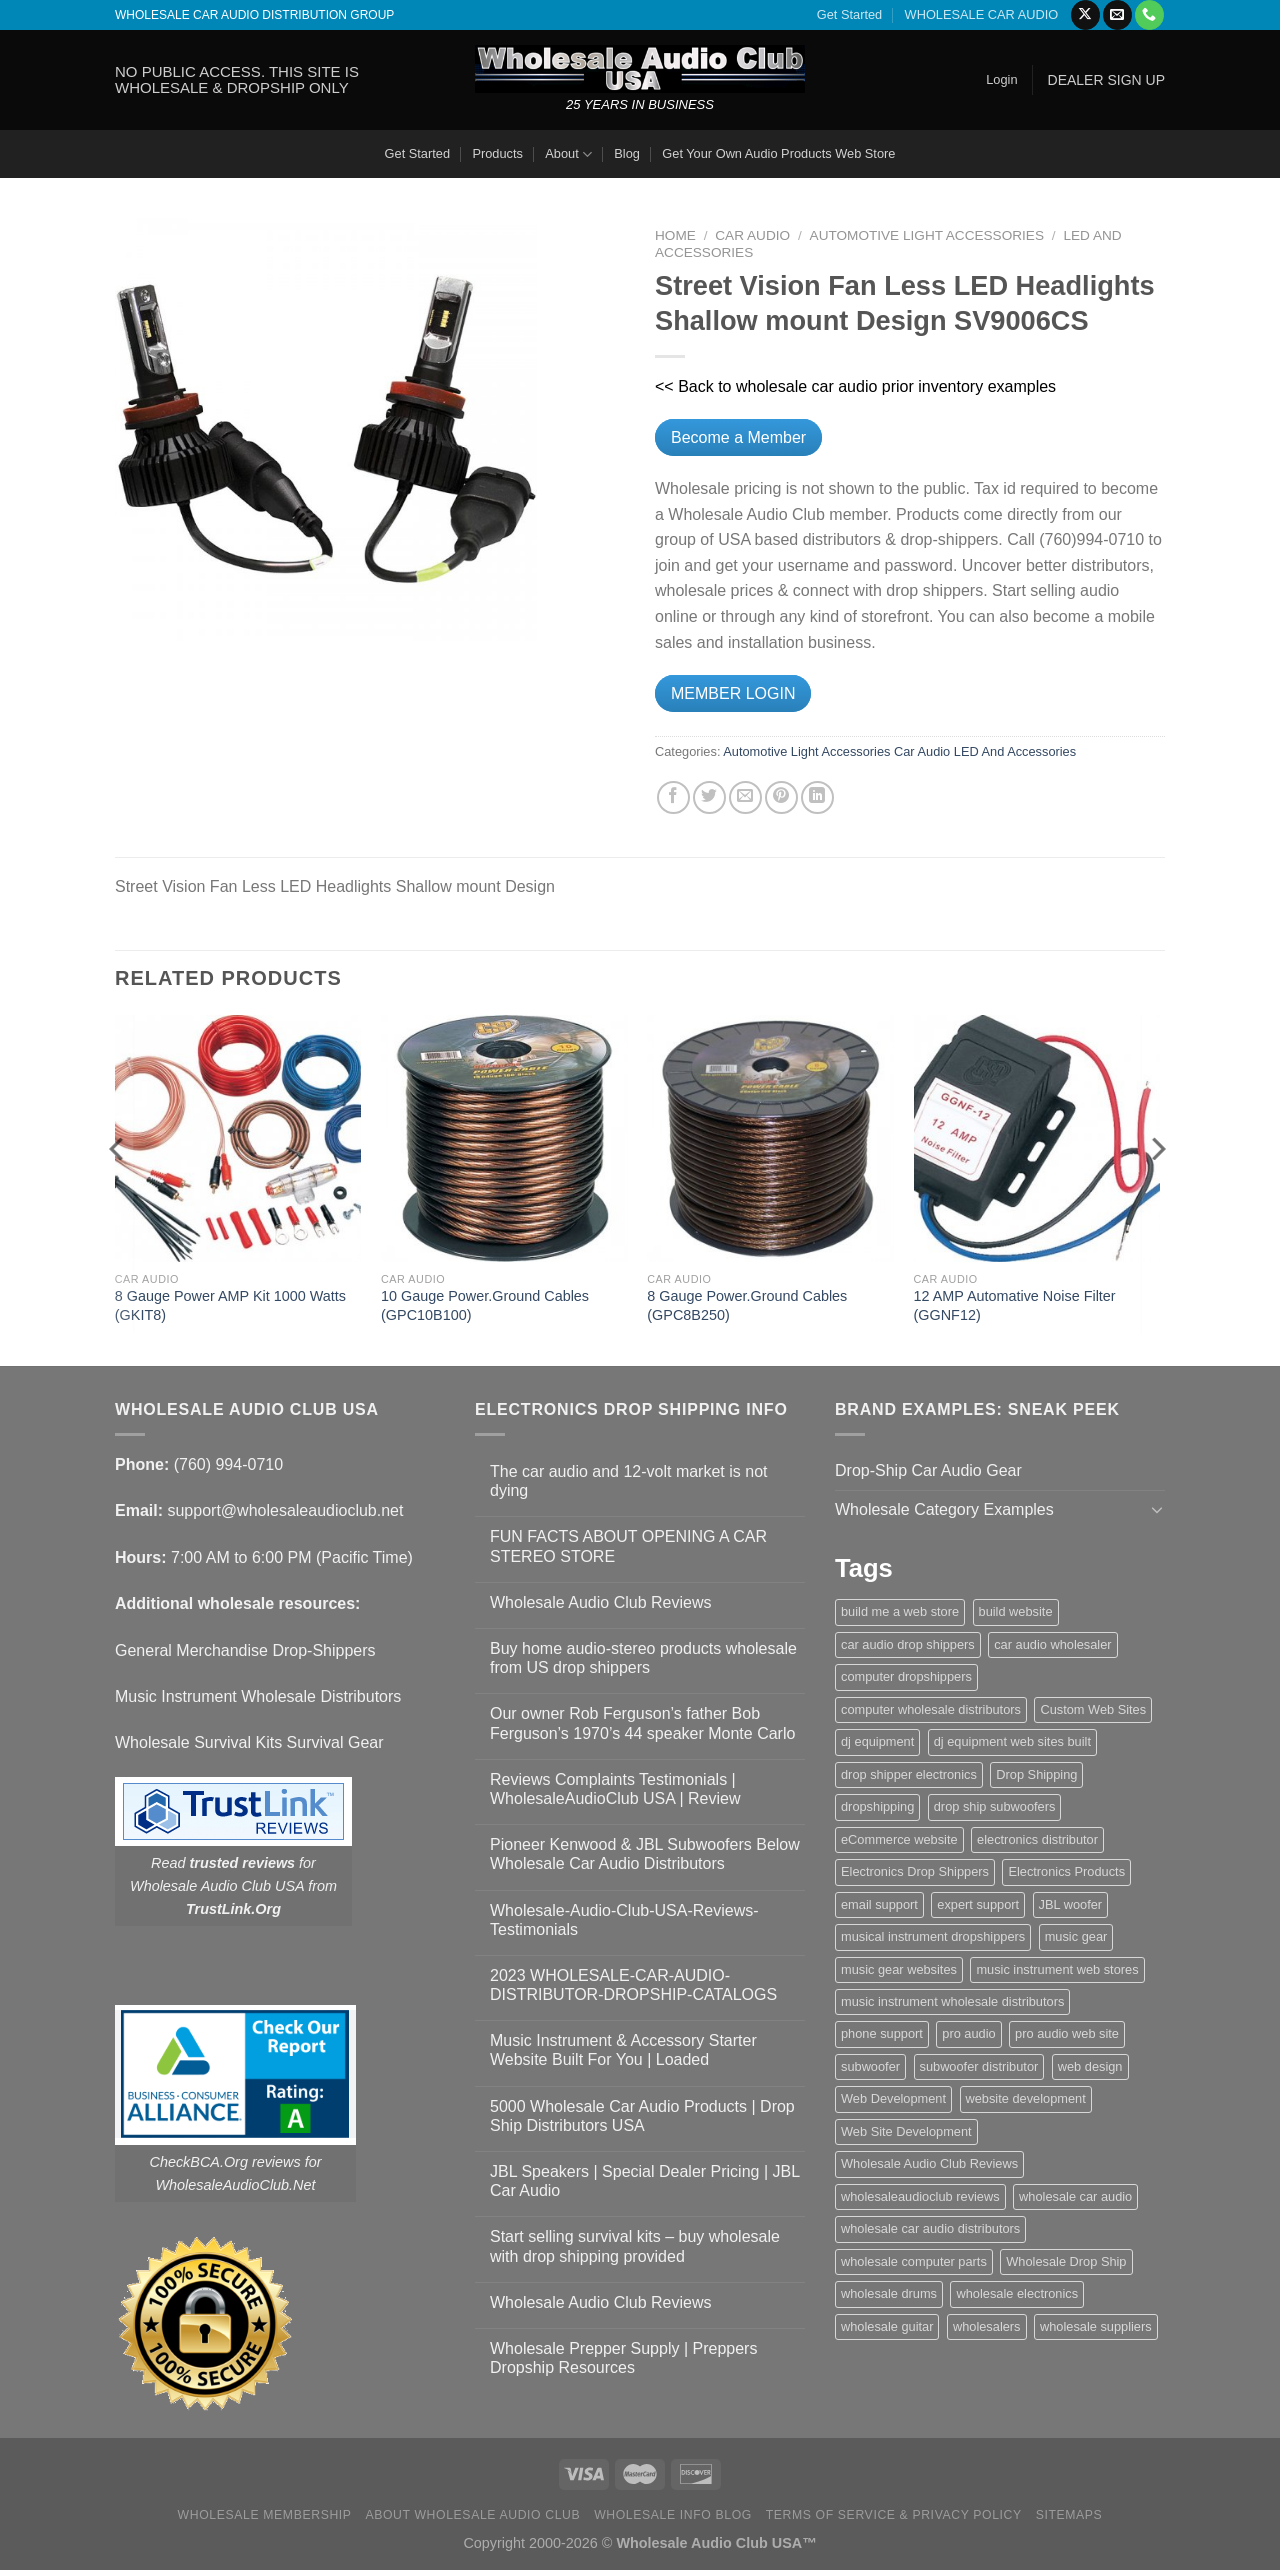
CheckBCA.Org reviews (225, 2162)
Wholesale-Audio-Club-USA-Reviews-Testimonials (624, 1920)
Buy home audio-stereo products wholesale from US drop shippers (643, 1658)
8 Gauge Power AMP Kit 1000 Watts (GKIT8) (230, 1305)
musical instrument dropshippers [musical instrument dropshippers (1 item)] (933, 1936)
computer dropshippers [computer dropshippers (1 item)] (906, 1676)
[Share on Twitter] (709, 797)
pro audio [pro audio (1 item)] (968, 2033)
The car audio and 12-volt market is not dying (628, 1481)
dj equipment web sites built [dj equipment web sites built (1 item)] (1012, 1741)
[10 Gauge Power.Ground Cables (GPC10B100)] (504, 1138)
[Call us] (1149, 15)
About (568, 154)
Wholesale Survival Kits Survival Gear (249, 1742)
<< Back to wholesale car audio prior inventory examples (855, 386)
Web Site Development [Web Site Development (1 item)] (906, 2131)
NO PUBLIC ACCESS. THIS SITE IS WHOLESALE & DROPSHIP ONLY (237, 79)
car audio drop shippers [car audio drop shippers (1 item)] (908, 1644)
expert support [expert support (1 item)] (978, 1904)
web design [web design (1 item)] (1090, 2066)
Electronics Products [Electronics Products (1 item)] (1066, 1871)
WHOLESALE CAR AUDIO (982, 14)
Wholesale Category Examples (944, 1509)
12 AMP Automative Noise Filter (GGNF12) (1015, 1305)
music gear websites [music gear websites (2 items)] (899, 1969)
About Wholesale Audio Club (472, 2515)
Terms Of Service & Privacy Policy (894, 2515)
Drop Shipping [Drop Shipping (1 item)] (1036, 1774)
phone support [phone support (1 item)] (882, 2033)
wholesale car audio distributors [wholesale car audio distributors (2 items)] (930, 2228)
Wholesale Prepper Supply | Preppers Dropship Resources (623, 2358)
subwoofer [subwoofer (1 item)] (870, 2066)
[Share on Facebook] (673, 797)
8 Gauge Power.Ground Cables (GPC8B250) (747, 1305)
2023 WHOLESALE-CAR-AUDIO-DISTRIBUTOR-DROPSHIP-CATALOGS (633, 1985)
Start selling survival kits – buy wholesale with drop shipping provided (635, 2246)
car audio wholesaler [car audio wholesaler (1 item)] (1052, 1644)
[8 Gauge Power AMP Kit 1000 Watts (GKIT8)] (238, 1138)
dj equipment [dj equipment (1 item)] (877, 1741)
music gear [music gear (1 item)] (1076, 1936)
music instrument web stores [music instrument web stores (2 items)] (1057, 1969)
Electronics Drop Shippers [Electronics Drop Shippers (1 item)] (915, 1871)
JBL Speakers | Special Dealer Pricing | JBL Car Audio (645, 2181)
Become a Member (738, 437)
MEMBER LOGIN (733, 693)
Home (675, 235)
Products (497, 153)
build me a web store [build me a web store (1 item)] (900, 1611)
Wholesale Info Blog (673, 2515)
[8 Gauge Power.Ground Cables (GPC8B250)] (770, 1138)
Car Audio (752, 235)
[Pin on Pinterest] (781, 797)
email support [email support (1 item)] (879, 1904)
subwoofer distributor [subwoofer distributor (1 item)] (979, 2066)
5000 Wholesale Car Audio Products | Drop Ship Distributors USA (642, 2116)
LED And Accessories (1015, 751)
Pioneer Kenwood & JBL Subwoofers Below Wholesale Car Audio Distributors (645, 1854)
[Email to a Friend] (745, 797)
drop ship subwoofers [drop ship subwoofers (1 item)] (995, 1806)
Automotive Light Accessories (927, 235)
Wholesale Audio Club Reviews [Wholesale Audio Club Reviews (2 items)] (929, 2163)
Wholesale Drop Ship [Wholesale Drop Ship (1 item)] (1066, 2261)
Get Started (849, 14)
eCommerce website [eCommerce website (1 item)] (899, 1839)
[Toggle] (1157, 1509)
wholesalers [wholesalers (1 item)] (987, 2326)
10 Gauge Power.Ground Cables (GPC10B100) (485, 1305)
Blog (627, 153)
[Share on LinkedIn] (817, 797)
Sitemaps (1069, 2515)
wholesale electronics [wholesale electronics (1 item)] (1017, 2293)
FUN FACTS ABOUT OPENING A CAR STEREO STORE (628, 1546)
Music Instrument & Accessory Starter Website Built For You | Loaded (623, 2050)
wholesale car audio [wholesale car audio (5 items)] (1075, 2196)
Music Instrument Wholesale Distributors (258, 1696)
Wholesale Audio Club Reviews (600, 1602)
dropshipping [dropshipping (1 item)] (877, 1806)
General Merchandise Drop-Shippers (245, 1650)
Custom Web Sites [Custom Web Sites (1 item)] (1093, 1709)
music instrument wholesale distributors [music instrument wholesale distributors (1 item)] (952, 2001)
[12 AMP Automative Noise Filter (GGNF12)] (1037, 1138)
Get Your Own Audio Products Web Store (778, 153)
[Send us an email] (1117, 15)
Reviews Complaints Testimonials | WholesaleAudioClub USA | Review (615, 1789)
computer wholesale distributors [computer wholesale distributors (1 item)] (931, 1709)
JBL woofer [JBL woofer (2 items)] (1071, 1904)
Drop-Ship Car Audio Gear (928, 1470)
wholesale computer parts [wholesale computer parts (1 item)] (914, 2261)
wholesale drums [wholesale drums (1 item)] (889, 2293)
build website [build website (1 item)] (1016, 1611)
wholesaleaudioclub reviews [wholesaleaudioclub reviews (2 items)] (920, 2196)
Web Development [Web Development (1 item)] (893, 2098)
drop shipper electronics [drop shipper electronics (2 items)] (909, 1774)
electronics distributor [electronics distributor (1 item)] (1037, 1839)
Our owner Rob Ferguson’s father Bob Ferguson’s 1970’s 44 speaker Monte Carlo (642, 1723)
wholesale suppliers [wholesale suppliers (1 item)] (1096, 2326)
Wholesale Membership (265, 2515)
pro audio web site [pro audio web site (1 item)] (1067, 2033)
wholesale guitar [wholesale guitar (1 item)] (887, 2326)
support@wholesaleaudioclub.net (285, 1510)
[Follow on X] (1085, 15)
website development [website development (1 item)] (1026, 2098)
